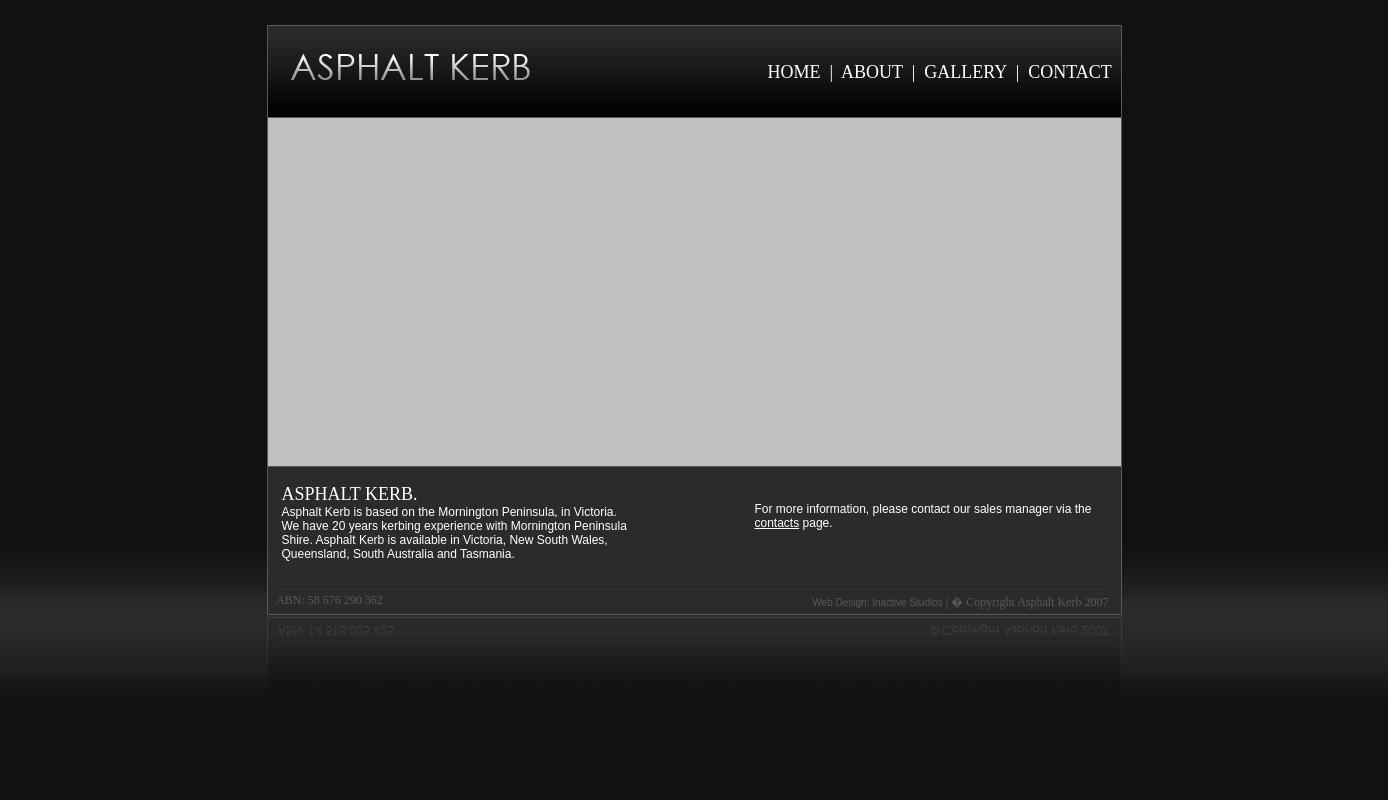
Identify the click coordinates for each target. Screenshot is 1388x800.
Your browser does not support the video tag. (694, 292)
